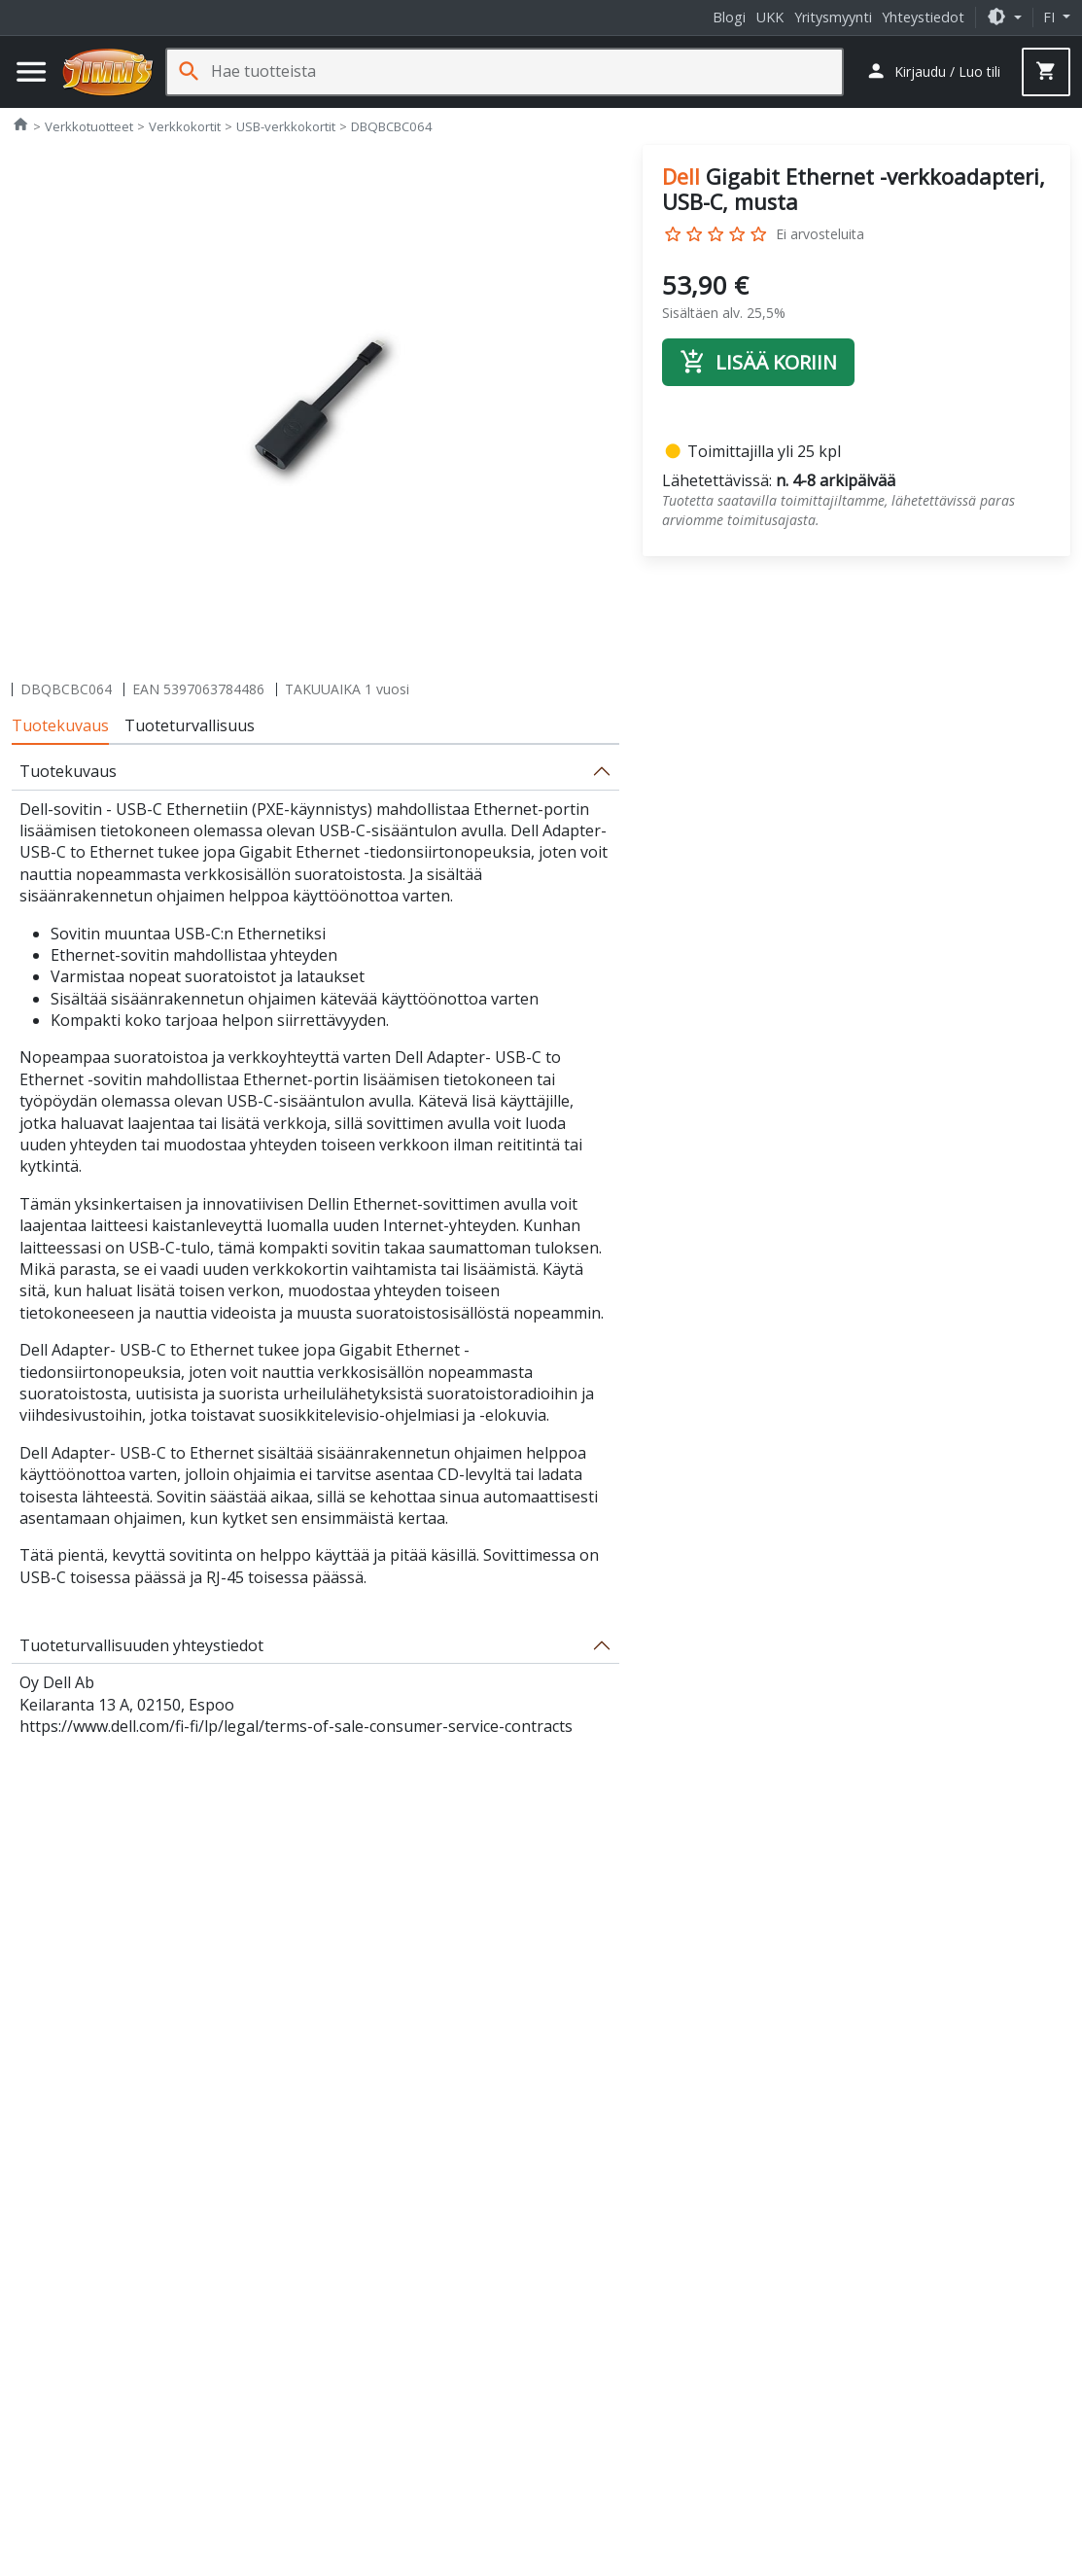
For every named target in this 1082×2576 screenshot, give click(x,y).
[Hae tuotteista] (526, 71)
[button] (1004, 17)
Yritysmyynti (833, 17)
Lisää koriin (758, 361)
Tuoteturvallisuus (189, 725)
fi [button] (1051, 17)
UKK (770, 17)
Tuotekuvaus (60, 725)
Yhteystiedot (923, 17)
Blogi (729, 17)
